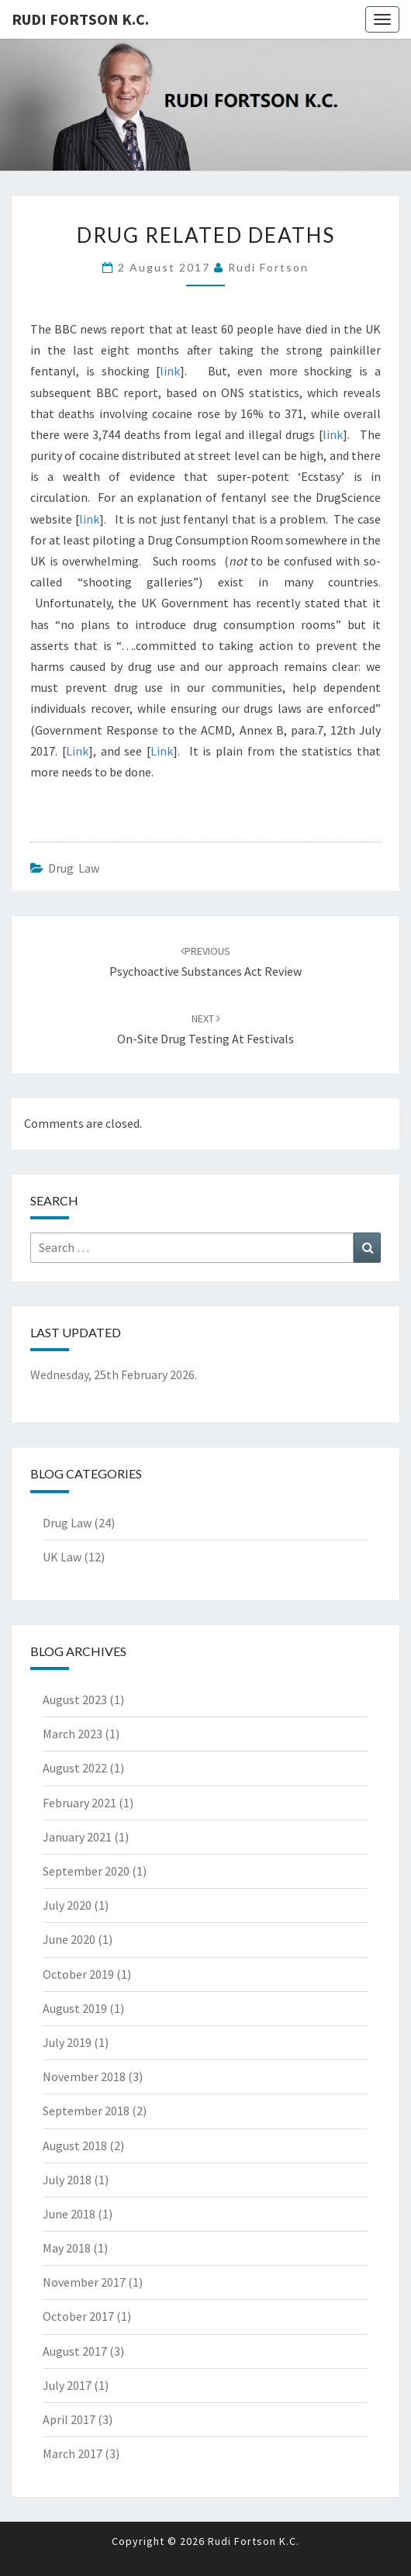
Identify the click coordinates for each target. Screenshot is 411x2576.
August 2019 (75, 2008)
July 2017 (67, 2385)
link (170, 371)
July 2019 (67, 2042)
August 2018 (75, 2145)
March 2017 (72, 2453)
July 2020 (67, 1905)
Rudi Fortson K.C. (80, 19)
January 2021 (77, 1837)
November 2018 (84, 2076)
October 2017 (78, 2316)
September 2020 (86, 1871)
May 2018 (67, 2248)
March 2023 (72, 1733)
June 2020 (69, 1939)
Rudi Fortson (268, 267)
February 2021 (79, 1802)
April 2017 (69, 2419)
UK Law (62, 1557)
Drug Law (73, 868)
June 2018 (69, 2214)
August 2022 (75, 1768)
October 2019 (78, 1974)
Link (77, 751)
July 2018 (67, 2179)
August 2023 (75, 1699)
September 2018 (86, 2110)
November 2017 (84, 2282)
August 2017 (75, 2351)
